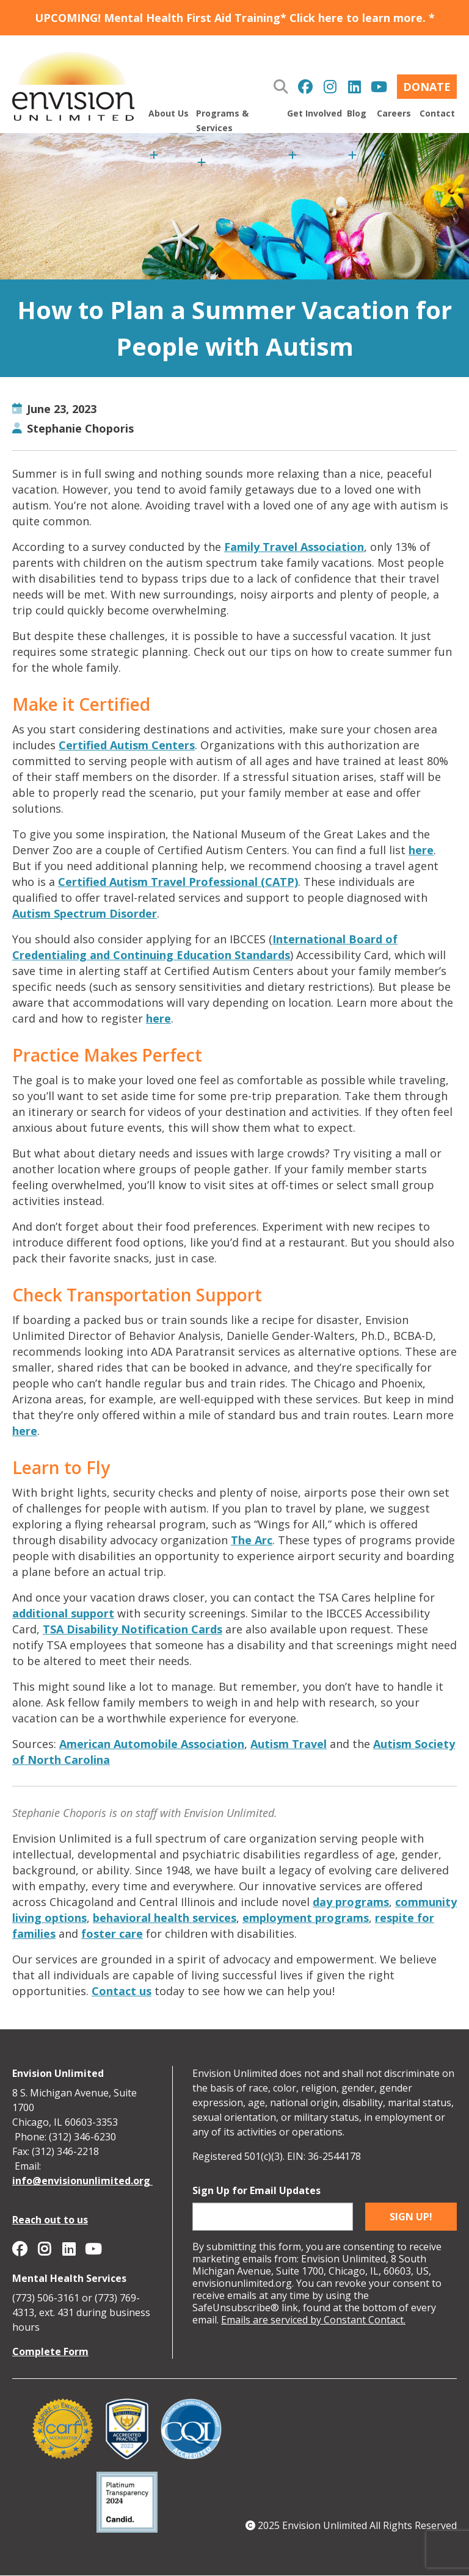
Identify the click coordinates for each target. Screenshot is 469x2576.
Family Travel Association (294, 546)
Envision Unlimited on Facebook (305, 86)
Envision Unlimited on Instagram (330, 86)
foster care (112, 1933)
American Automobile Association (151, 1743)
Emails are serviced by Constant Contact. (313, 2319)
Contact (437, 113)
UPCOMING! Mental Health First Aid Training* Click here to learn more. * (235, 17)
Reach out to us (50, 2219)
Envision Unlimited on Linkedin (354, 86)
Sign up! (411, 2216)
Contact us (121, 1991)
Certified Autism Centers (127, 745)
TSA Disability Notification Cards (132, 1629)
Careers (394, 113)
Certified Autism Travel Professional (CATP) (178, 881)
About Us (168, 113)
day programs (351, 1901)
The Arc (251, 1540)
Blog (356, 113)
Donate (427, 86)
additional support (63, 1613)
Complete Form (50, 2351)
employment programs (305, 1917)
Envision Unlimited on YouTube (378, 86)
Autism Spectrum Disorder (84, 913)
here (421, 850)
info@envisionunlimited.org (82, 2180)
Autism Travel (288, 1743)
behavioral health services (164, 1917)
